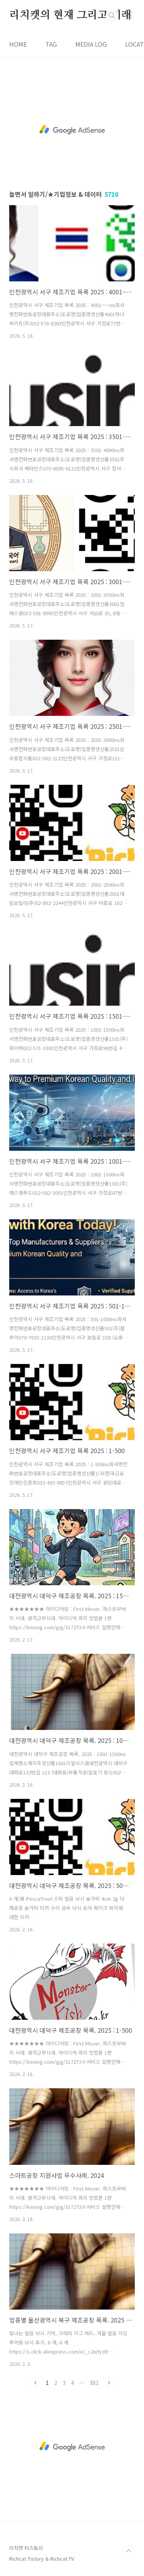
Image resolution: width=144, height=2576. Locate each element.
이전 (35, 2382)
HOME (18, 44)
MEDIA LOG (91, 44)
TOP (128, 2551)
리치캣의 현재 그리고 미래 (70, 15)
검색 (112, 15)
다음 (108, 2382)
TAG (51, 44)
